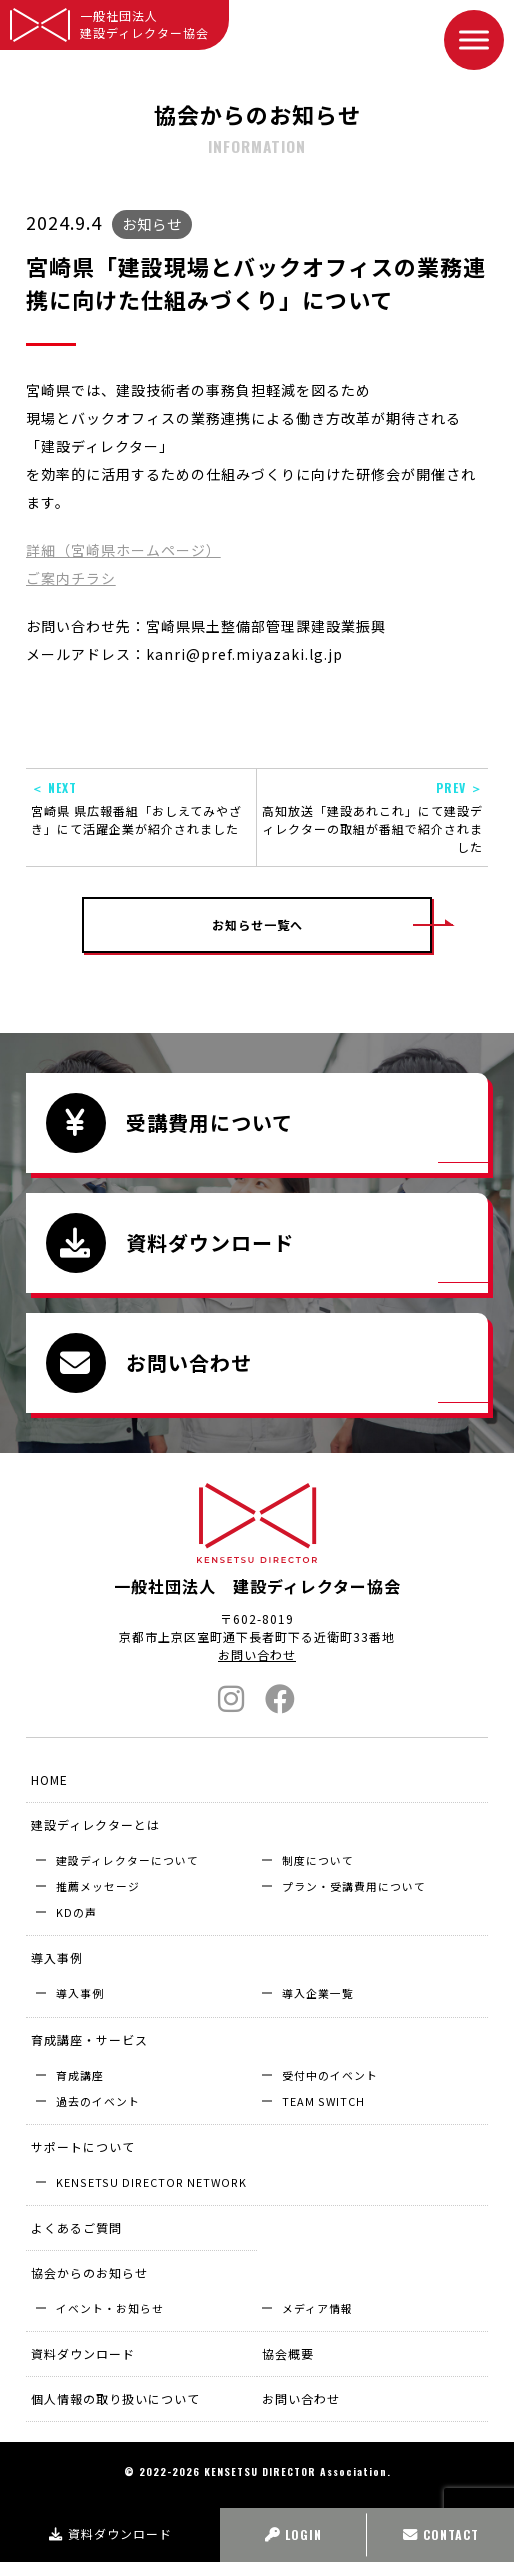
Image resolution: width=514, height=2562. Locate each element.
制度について (318, 1860)
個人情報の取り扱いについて (115, 2398)
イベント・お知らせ (110, 2308)
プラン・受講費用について (354, 1886)
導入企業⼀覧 (318, 1993)
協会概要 (288, 2353)
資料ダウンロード (110, 2533)
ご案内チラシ (71, 578)
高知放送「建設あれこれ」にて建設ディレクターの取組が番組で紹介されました (372, 817)
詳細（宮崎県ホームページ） (123, 550)
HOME (49, 1779)
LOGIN (293, 2534)
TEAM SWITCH (323, 2101)
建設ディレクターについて (127, 1860)
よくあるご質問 (76, 2227)
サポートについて (83, 2146)
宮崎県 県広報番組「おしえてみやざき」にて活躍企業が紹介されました (141, 808)
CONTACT (441, 2534)
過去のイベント (98, 2101)
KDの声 (76, 1912)
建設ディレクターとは (95, 1824)
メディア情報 (317, 2308)
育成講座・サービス (89, 2039)
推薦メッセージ (98, 1886)
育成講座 (80, 2075)
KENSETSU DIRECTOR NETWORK (151, 2182)
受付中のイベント (330, 2075)
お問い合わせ (257, 1654)
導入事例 (57, 1957)
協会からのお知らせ (89, 2272)
